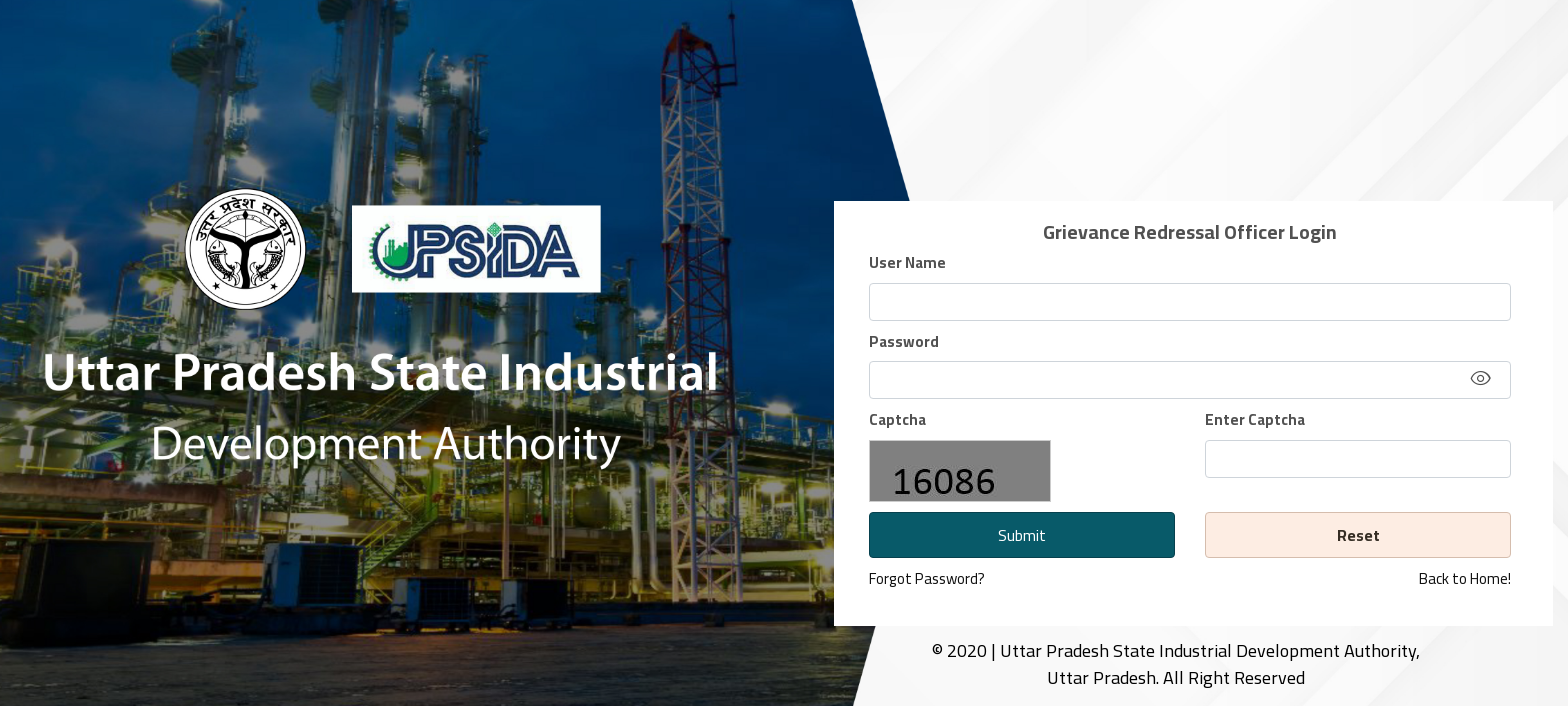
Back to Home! (1465, 579)
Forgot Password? (927, 578)
